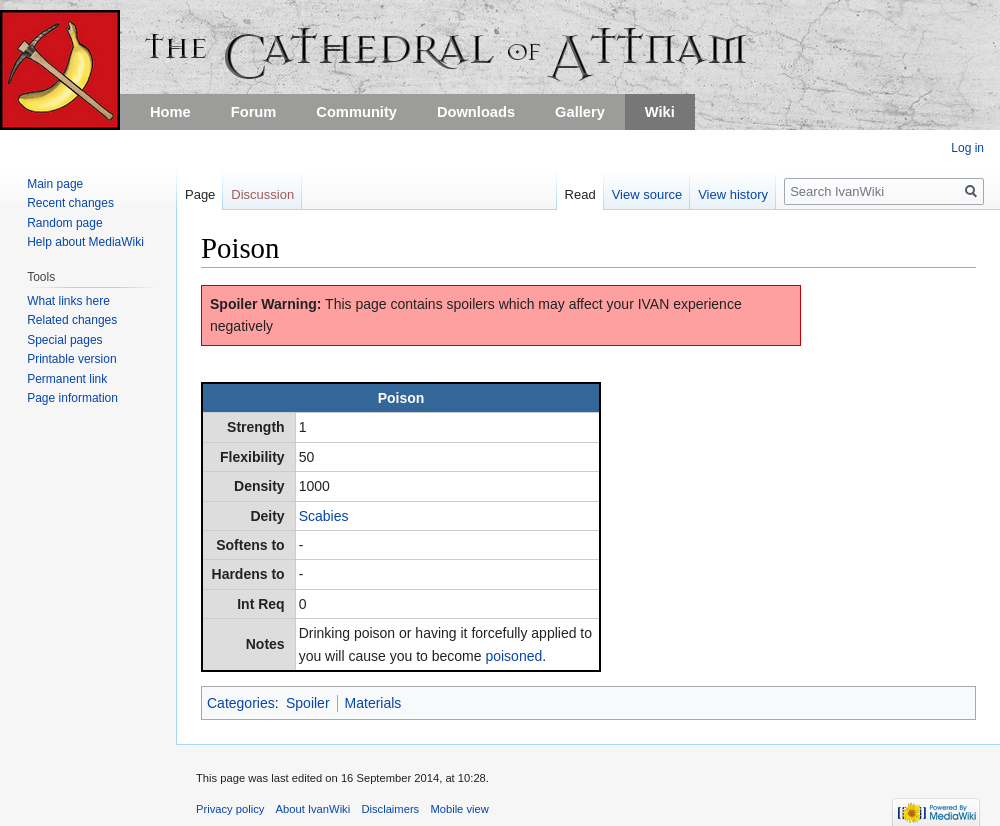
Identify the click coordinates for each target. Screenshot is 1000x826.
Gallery (580, 112)
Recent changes (70, 203)
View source (647, 194)
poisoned (513, 656)
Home (170, 112)
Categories (241, 703)
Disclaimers (390, 809)
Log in (967, 148)
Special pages (64, 340)
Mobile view (459, 809)
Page (200, 194)
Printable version (71, 359)
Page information (72, 398)
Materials (373, 703)
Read (580, 194)
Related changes (72, 320)
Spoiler (308, 703)
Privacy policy (230, 809)
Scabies (324, 516)
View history (733, 194)
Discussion (262, 194)
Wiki (660, 112)
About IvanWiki (313, 809)
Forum (254, 112)
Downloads (476, 112)
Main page (55, 184)
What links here (68, 301)
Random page (64, 223)
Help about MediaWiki (85, 242)
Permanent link (67, 379)
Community (356, 112)
